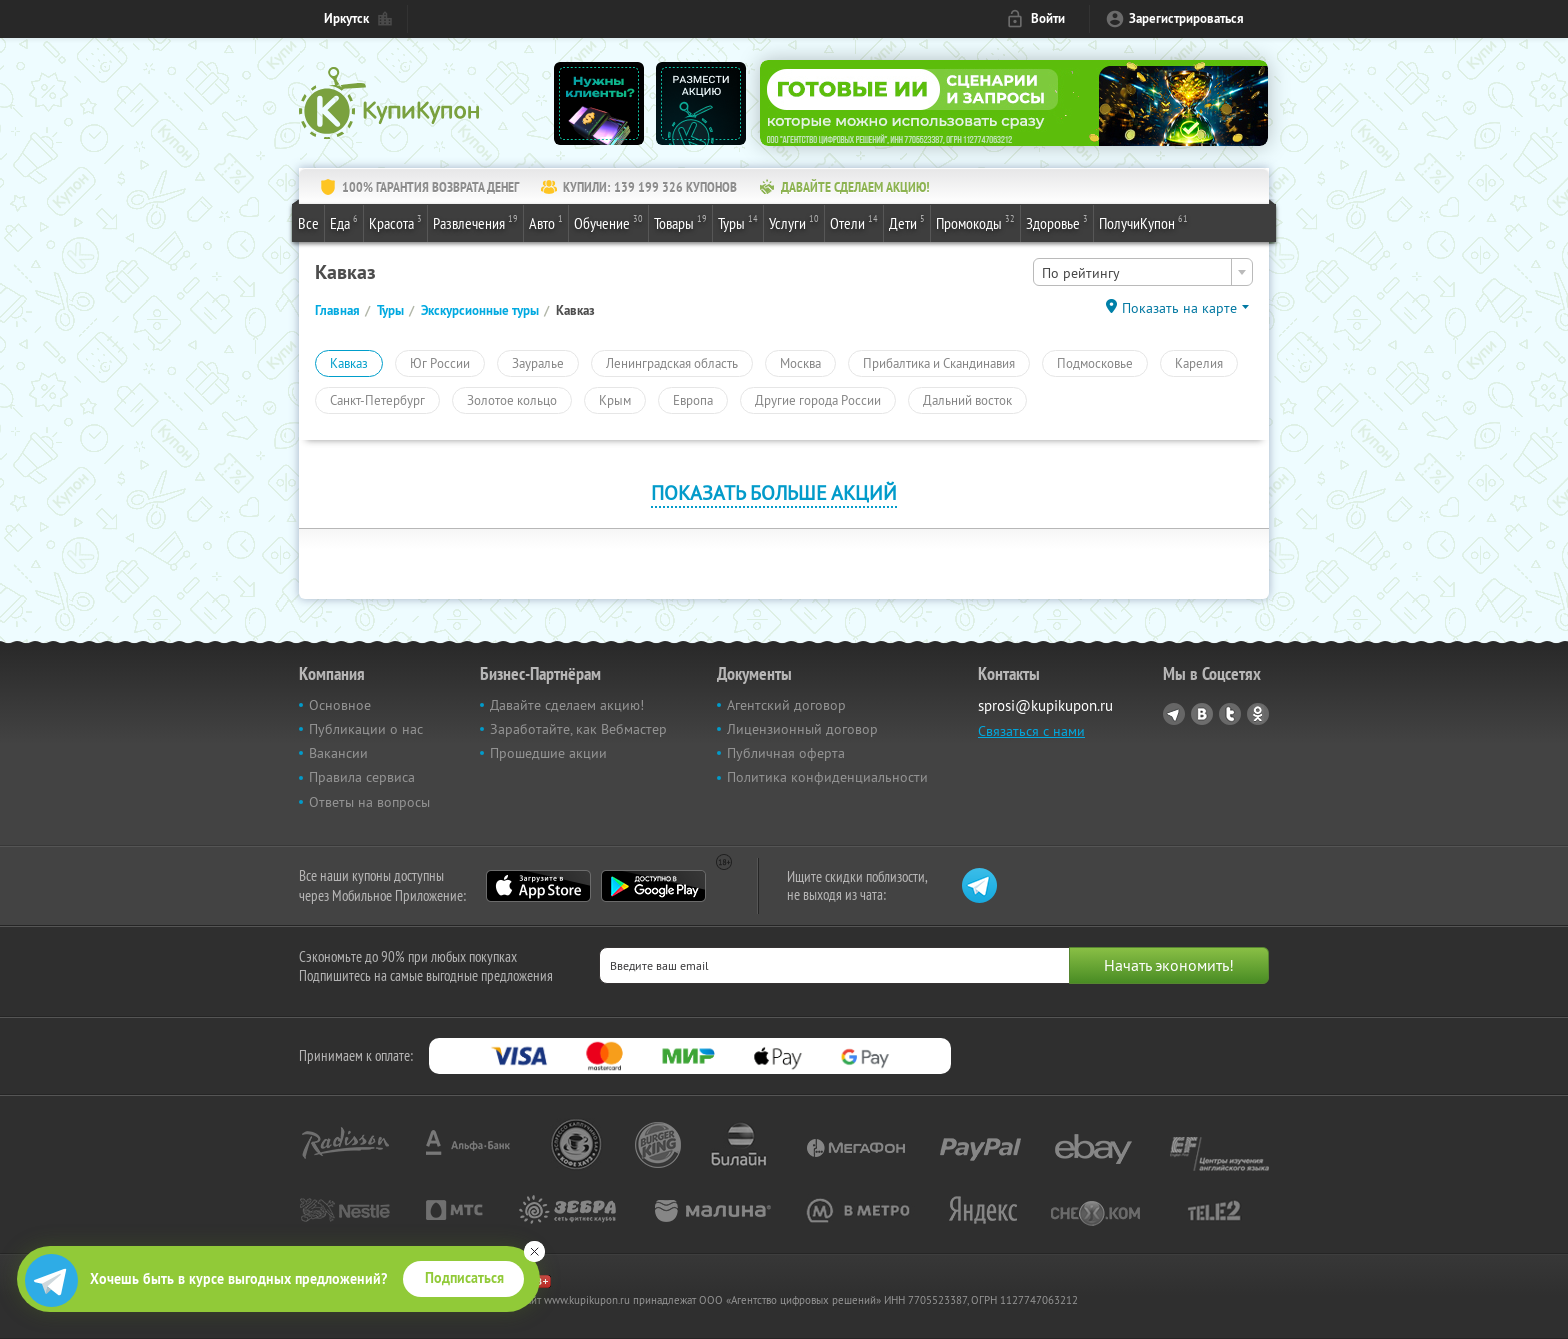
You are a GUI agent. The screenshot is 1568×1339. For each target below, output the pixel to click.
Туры (738, 222)
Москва (800, 363)
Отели (854, 222)
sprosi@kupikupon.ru (1045, 705)
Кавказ (349, 363)
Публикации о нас (366, 729)
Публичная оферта (786, 753)
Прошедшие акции (548, 753)
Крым (615, 400)
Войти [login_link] (1048, 18)
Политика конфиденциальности (827, 777)
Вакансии (338, 753)
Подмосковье (1095, 363)
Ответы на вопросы (369, 802)
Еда (344, 222)
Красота (395, 222)
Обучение (608, 222)
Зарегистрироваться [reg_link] (1186, 18)
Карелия (1199, 363)
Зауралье (538, 363)
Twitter (1230, 714)
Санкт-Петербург (377, 400)
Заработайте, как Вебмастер (578, 729)
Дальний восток (967, 400)
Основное (340, 705)
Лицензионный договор (802, 729)
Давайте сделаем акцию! (567, 705)
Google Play (653, 886)
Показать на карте (1179, 308)
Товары (680, 222)
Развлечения (475, 222)
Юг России (440, 363)
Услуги (794, 222)
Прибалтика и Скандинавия (939, 363)
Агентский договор (786, 705)
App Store (538, 886)
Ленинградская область (672, 363)
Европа (693, 400)
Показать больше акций (774, 492)
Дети (907, 222)
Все (308, 223)
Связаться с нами (1031, 731)
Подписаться (464, 1278)
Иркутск (346, 18)
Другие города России (818, 400)
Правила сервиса (362, 777)
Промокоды (975, 222)
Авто (546, 222)
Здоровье (1057, 222)
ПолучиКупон (1143, 222)
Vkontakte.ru (1202, 714)
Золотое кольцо (512, 400)
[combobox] (1143, 272)
